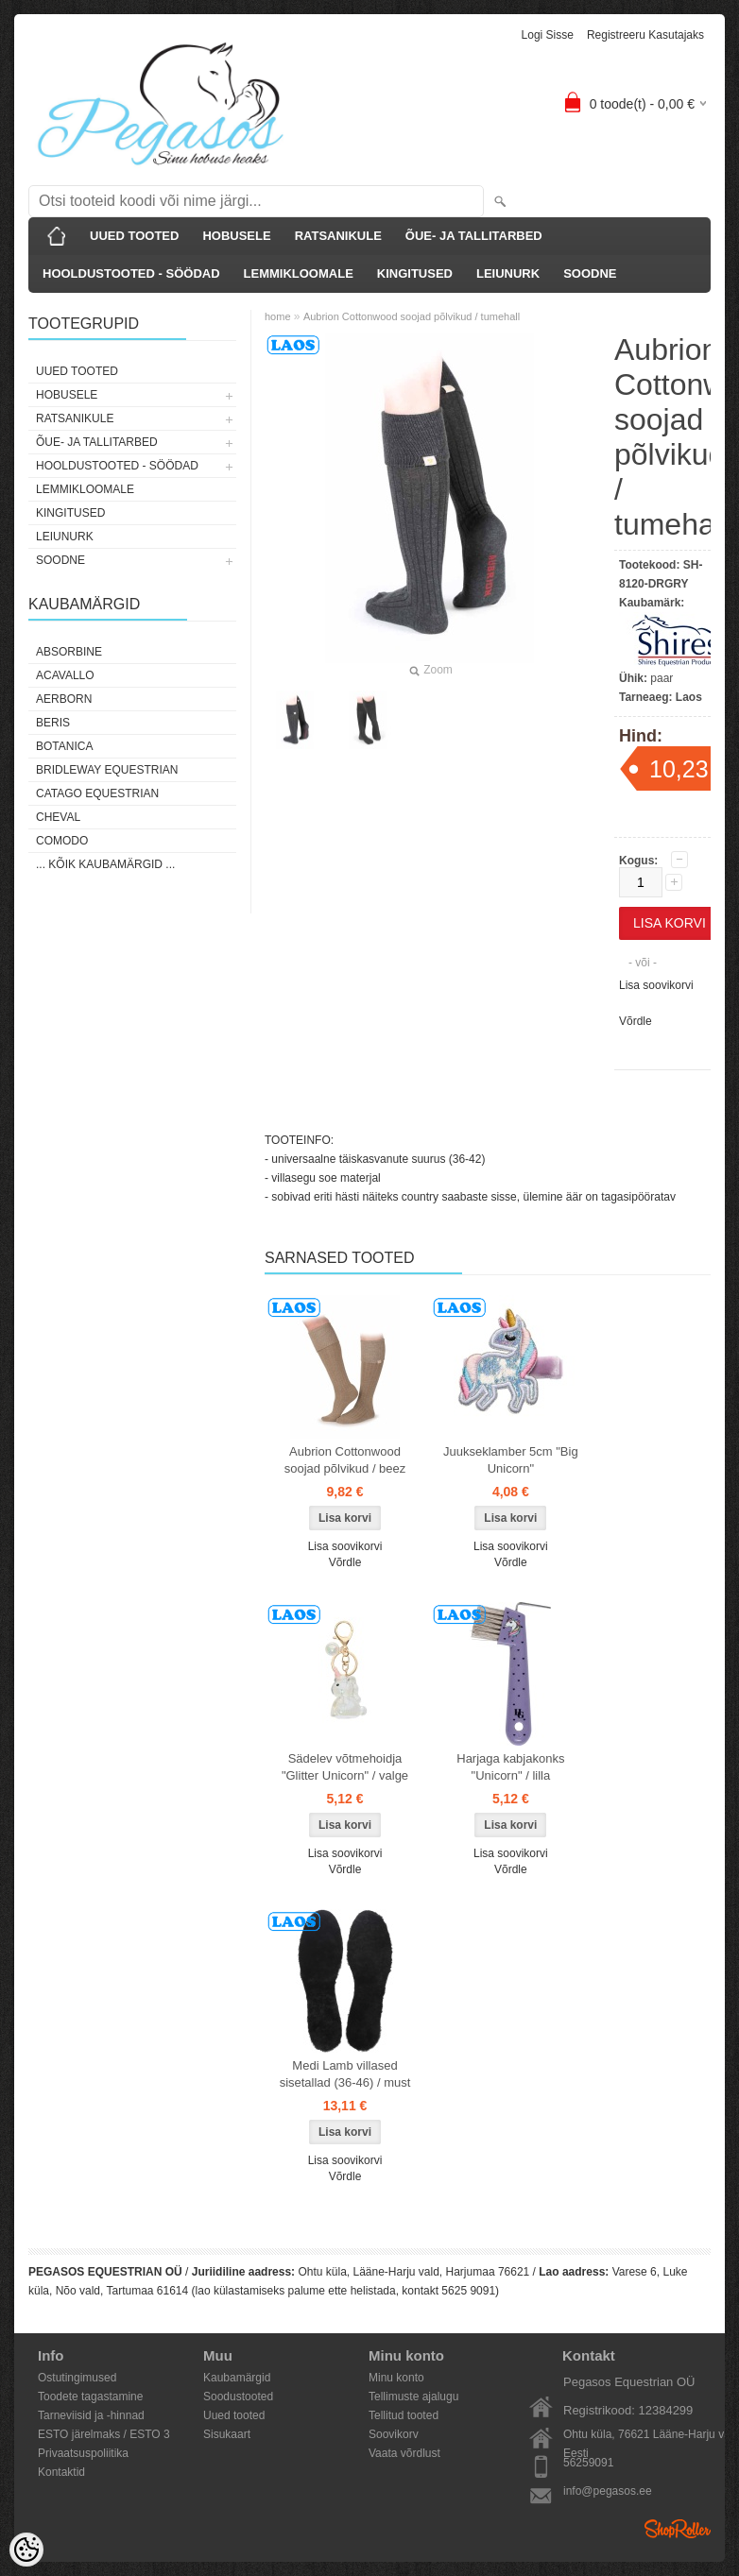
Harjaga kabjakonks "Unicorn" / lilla (510, 1767)
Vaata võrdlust (404, 2453)
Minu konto (396, 2377)
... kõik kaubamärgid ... (105, 864)
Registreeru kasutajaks (645, 35)
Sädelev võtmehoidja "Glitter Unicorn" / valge (345, 1767)
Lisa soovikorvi (656, 985)
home (278, 316)
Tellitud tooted (403, 2415)
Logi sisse (548, 35)
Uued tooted (234, 2415)
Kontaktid (61, 2472)
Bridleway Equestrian (107, 769)
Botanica (64, 746)
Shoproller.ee (677, 2528)
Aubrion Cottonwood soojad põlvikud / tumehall (411, 316)
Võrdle (635, 1021)
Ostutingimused (77, 2377)
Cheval (58, 817)
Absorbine (69, 651)
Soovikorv (394, 2434)
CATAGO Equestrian (97, 793)
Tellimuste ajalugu (413, 2396)
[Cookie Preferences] (26, 2550)
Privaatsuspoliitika (83, 2453)
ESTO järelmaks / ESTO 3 (104, 2434)
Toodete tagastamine (90, 2396)
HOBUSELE (236, 236)
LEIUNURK (508, 273)
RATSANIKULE (338, 236)
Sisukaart (226, 2434)
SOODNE (589, 273)
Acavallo (65, 675)
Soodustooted (238, 2396)
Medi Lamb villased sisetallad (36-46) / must (345, 2074)
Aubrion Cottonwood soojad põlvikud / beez (345, 1460)
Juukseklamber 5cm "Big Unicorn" (510, 1460)
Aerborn (64, 699)
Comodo (62, 840)
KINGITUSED (415, 273)
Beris (53, 722)
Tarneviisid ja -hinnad (91, 2415)
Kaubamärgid (236, 2377)
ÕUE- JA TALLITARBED (473, 236)
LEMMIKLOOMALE (298, 273)
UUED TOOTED (134, 236)
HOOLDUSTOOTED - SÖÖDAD (131, 273)
